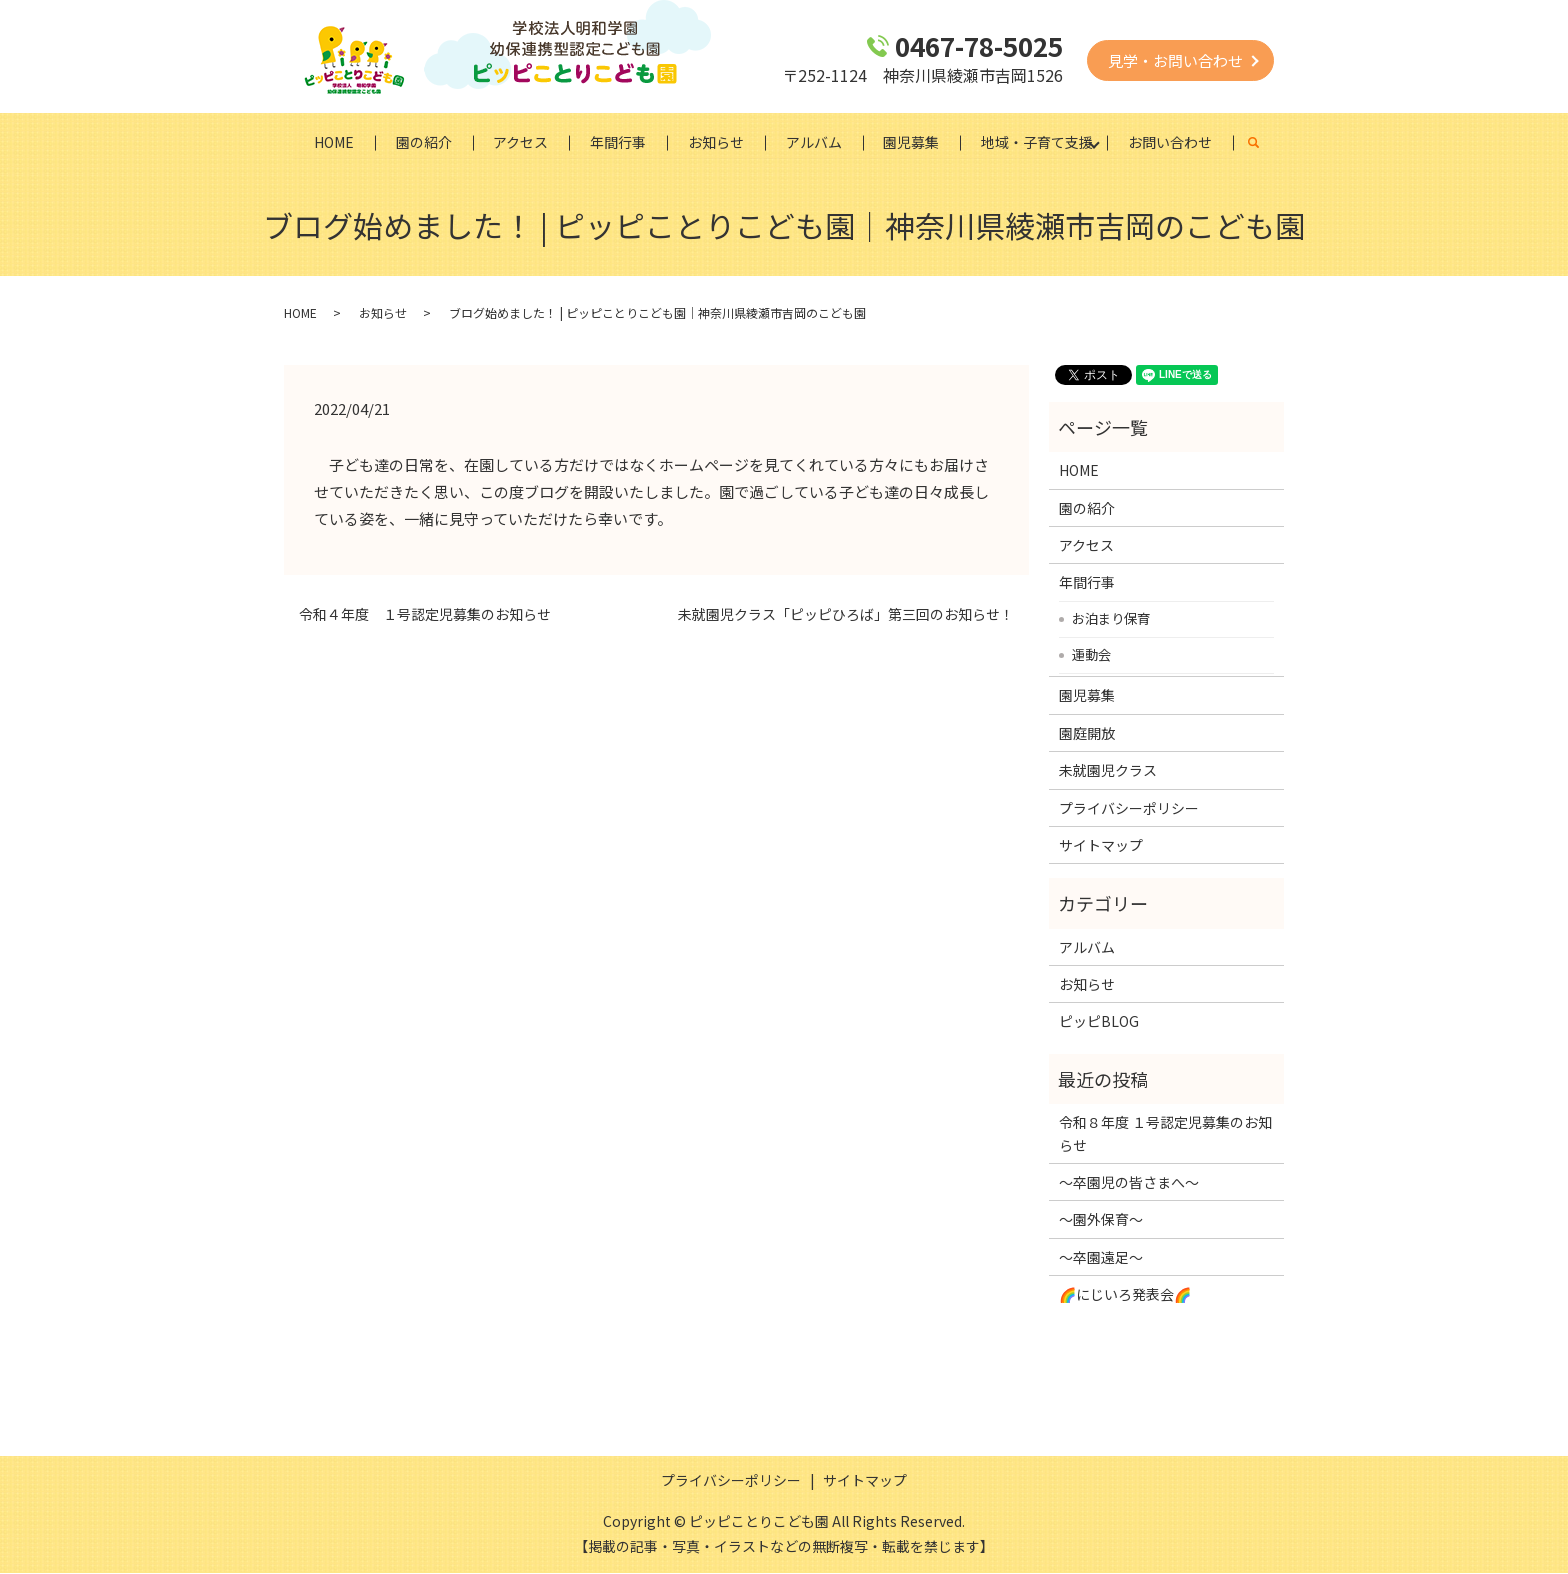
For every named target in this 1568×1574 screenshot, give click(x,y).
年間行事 (618, 142)
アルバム (814, 142)
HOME (333, 142)
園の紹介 (423, 142)
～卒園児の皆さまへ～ (1129, 1183)
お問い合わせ (1171, 142)
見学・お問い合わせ (1175, 60)
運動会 (1091, 655)
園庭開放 (1087, 733)
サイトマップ (1101, 846)
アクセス (520, 142)
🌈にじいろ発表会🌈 (1125, 1295)
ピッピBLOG (1099, 1022)
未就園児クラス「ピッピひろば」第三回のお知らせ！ (846, 615)
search (1265, 143)
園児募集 (912, 142)
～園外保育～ (1101, 1220)
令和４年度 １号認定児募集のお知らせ (425, 615)
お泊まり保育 (1111, 619)
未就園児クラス (1108, 771)
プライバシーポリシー (1129, 808)
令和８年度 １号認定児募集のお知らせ (1165, 1134)
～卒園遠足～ (1101, 1257)
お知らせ (716, 142)
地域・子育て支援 (1038, 142)
